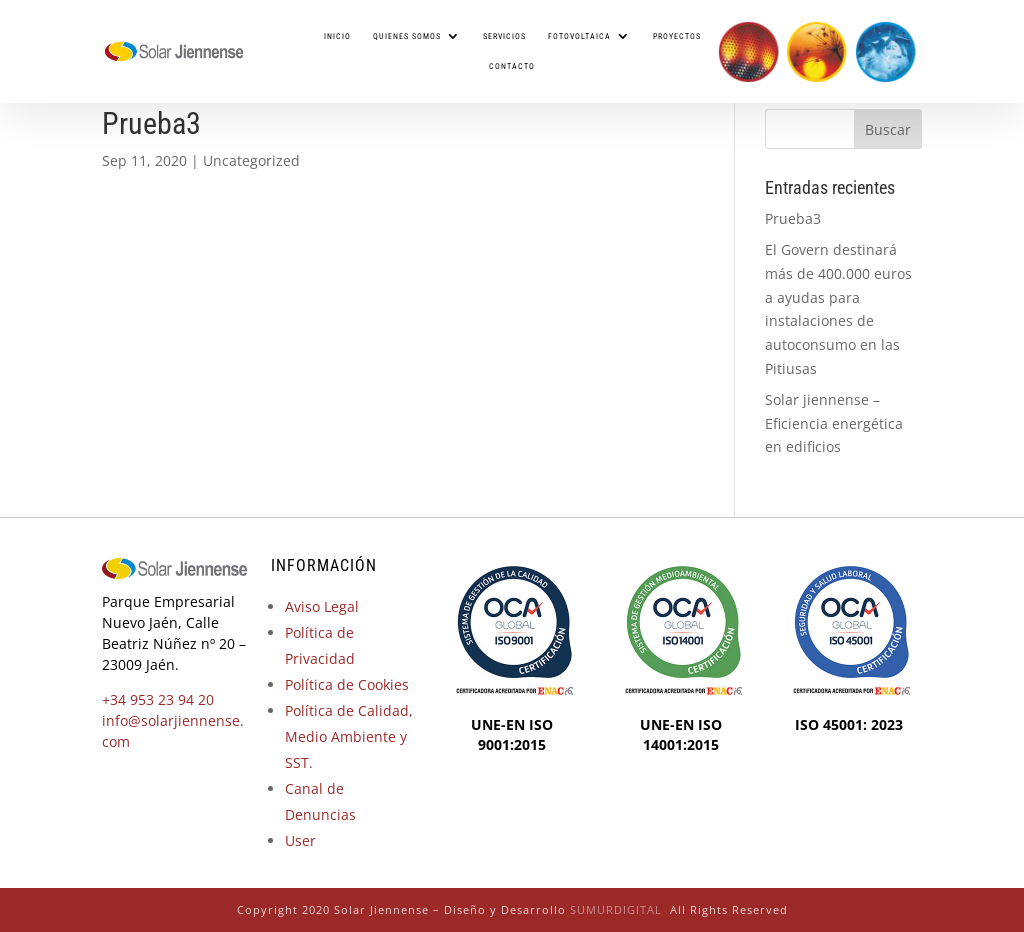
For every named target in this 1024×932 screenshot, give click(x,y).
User (300, 840)
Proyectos (677, 36)
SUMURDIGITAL (616, 909)
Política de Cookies (347, 684)
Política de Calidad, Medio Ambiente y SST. (349, 736)
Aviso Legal (322, 606)
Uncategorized (251, 160)
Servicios (504, 36)
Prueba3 (793, 218)
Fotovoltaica (579, 36)
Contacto (512, 66)
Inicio (337, 36)
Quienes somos (407, 36)
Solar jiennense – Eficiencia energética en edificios (834, 423)
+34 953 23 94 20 (158, 699)
